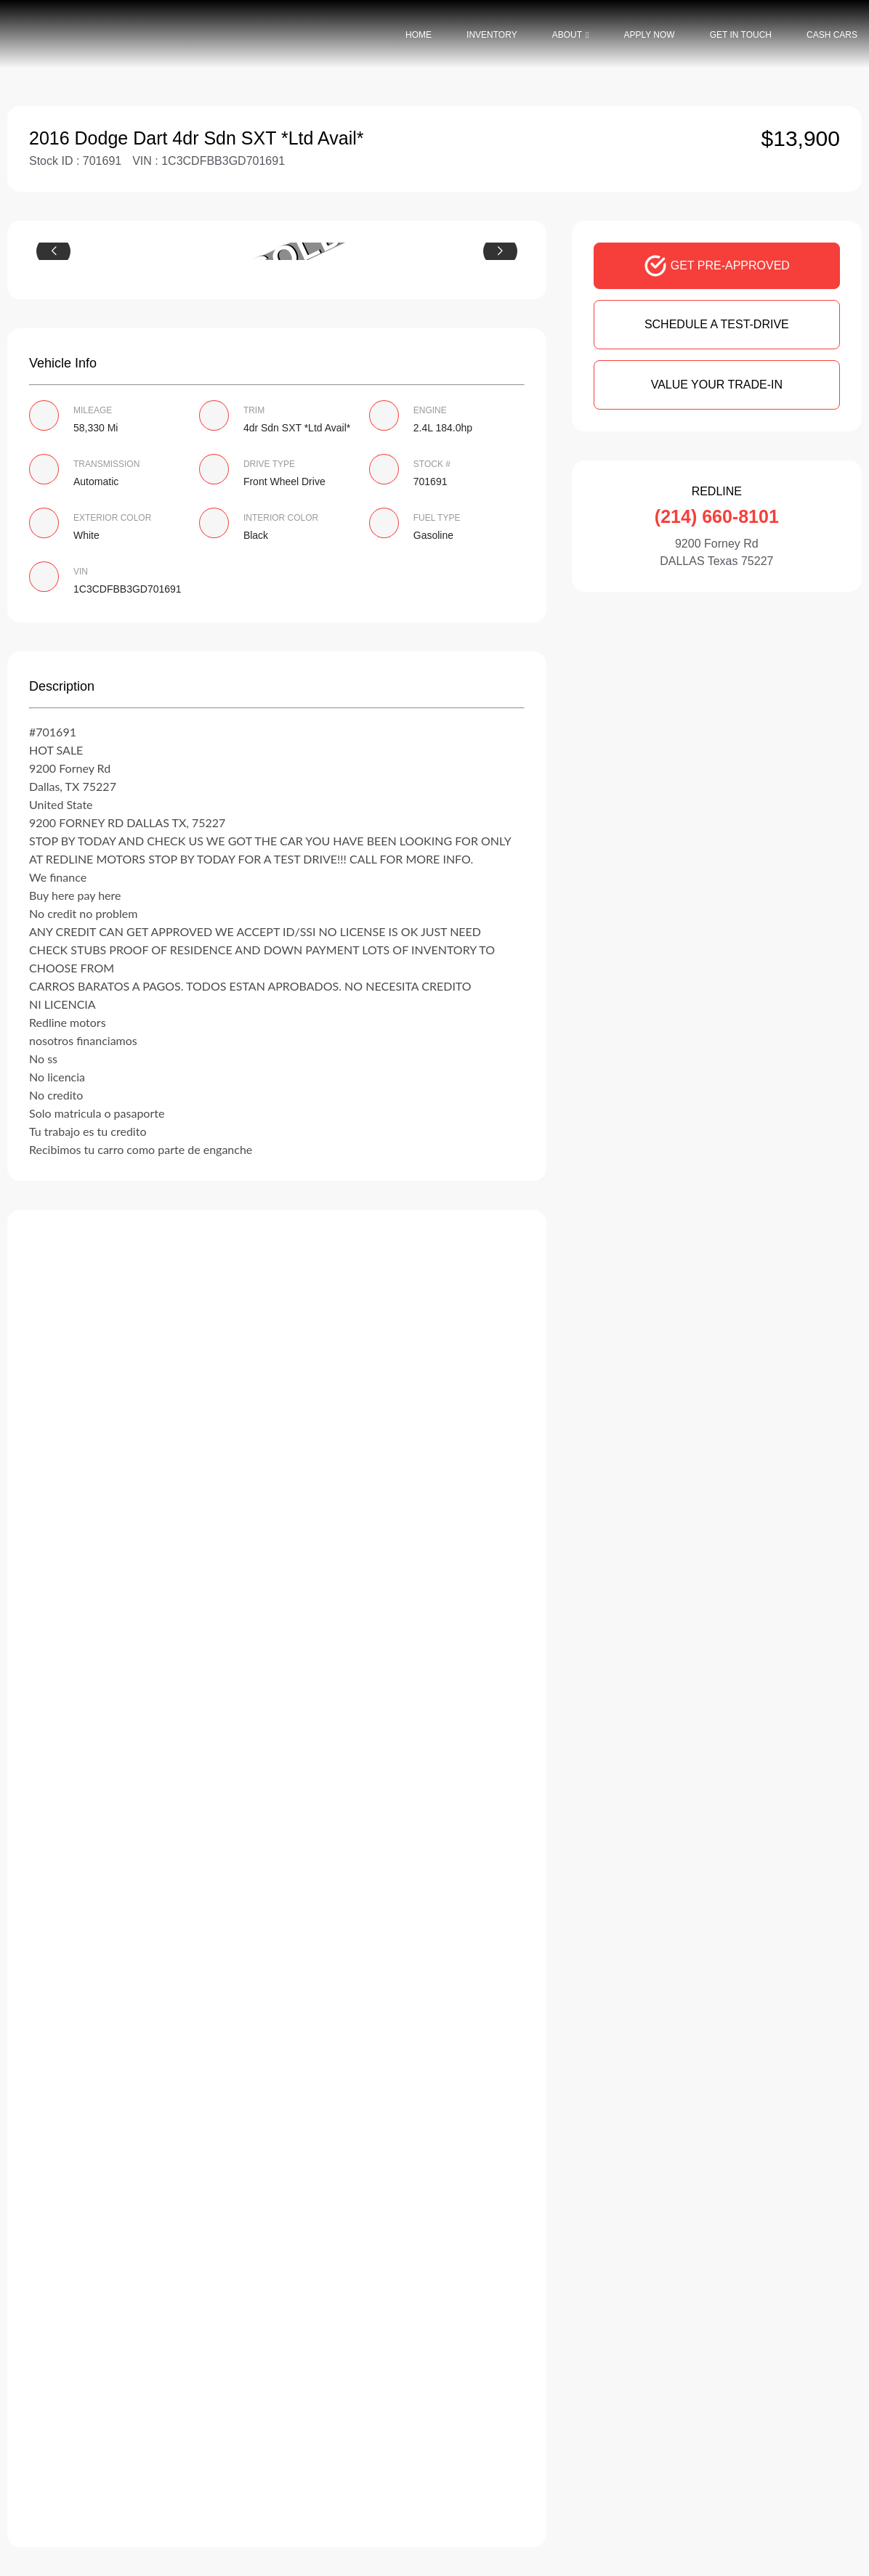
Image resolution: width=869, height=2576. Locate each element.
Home (418, 35)
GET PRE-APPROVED (717, 265)
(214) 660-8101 (717, 516)
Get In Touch (741, 35)
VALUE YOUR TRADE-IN (717, 384)
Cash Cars (832, 35)
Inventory (491, 35)
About (567, 35)
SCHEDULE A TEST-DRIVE (716, 324)
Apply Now (648, 35)
